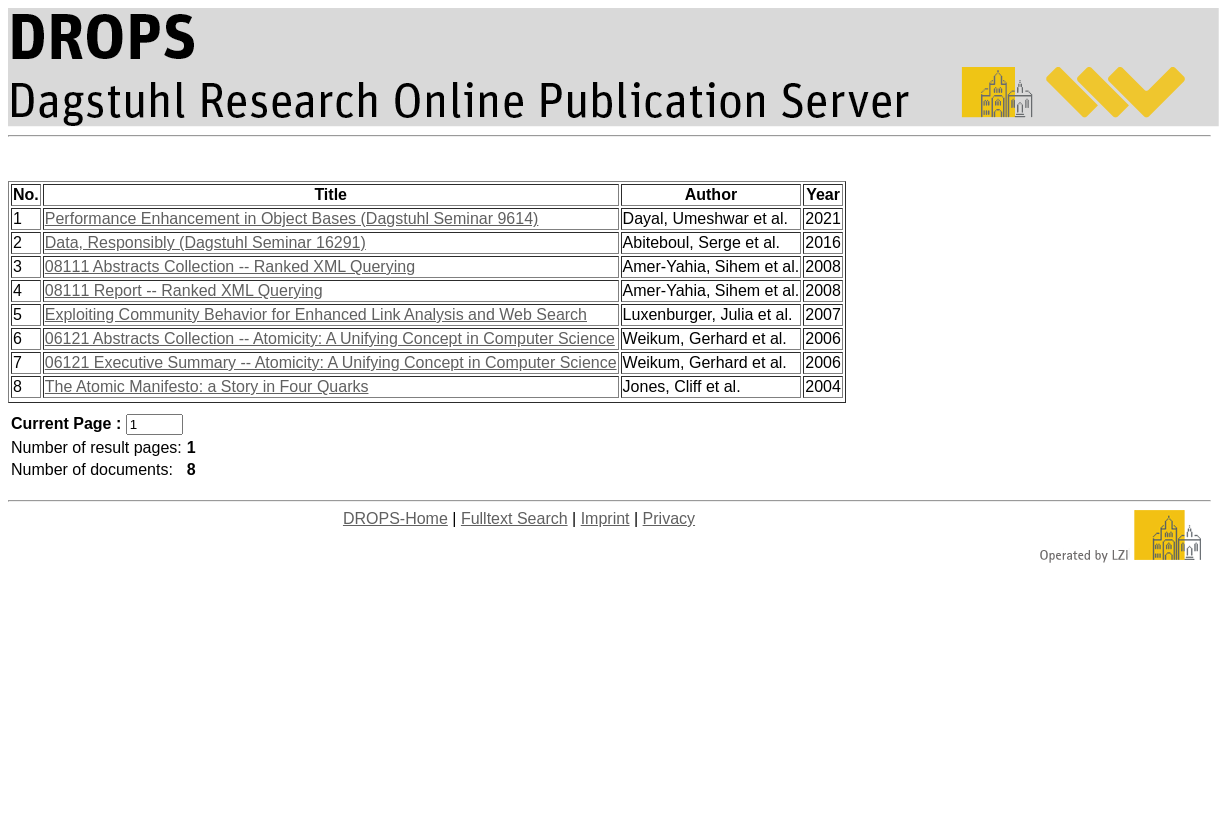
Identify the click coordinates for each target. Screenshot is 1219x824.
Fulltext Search (514, 518)
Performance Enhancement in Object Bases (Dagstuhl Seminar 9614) (292, 218)
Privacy (669, 518)
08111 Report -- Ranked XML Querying (184, 290)
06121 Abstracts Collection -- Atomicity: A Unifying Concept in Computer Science (330, 338)
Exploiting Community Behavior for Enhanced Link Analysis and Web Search (316, 314)
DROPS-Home (395, 518)
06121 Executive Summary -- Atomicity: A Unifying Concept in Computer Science (331, 362)
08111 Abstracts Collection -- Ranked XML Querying (230, 266)
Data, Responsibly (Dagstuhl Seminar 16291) (205, 242)
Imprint (605, 518)
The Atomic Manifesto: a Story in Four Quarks (207, 386)
